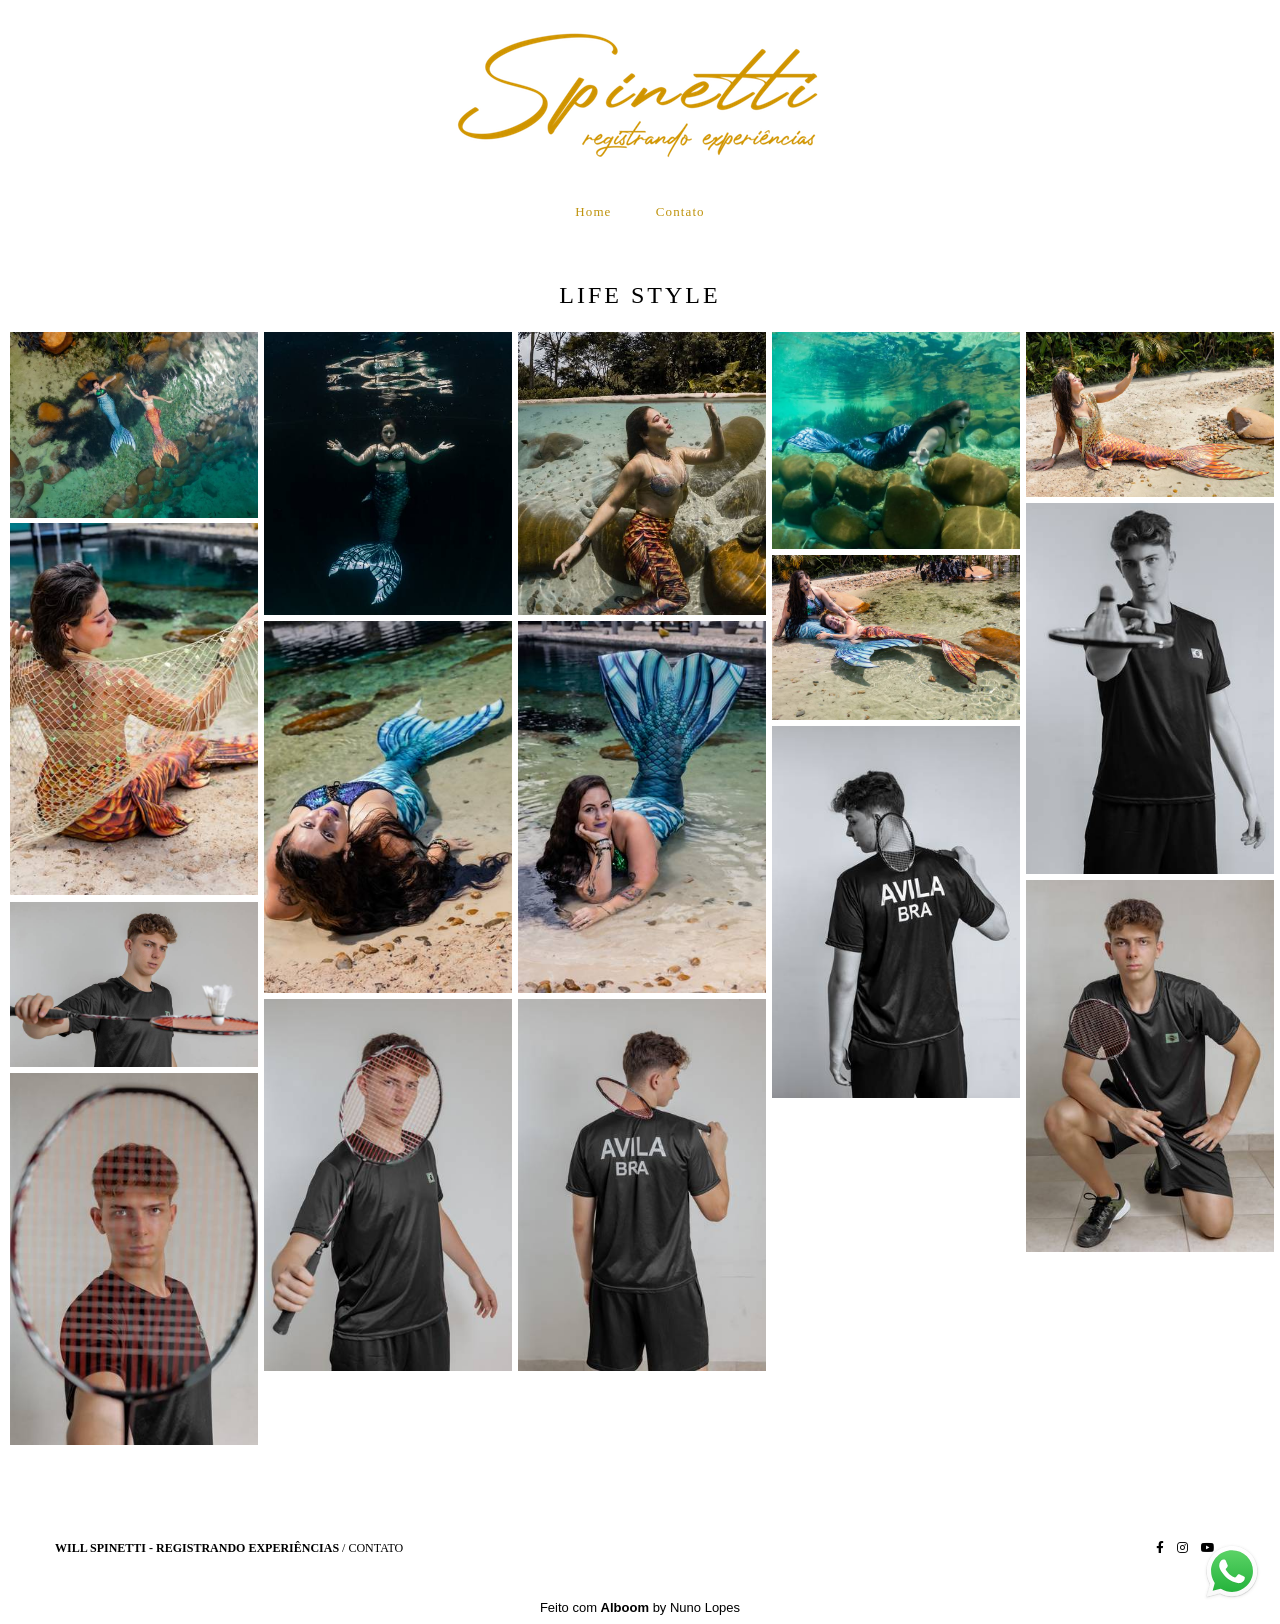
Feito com (640, 1607)
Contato (680, 211)
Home (593, 211)
